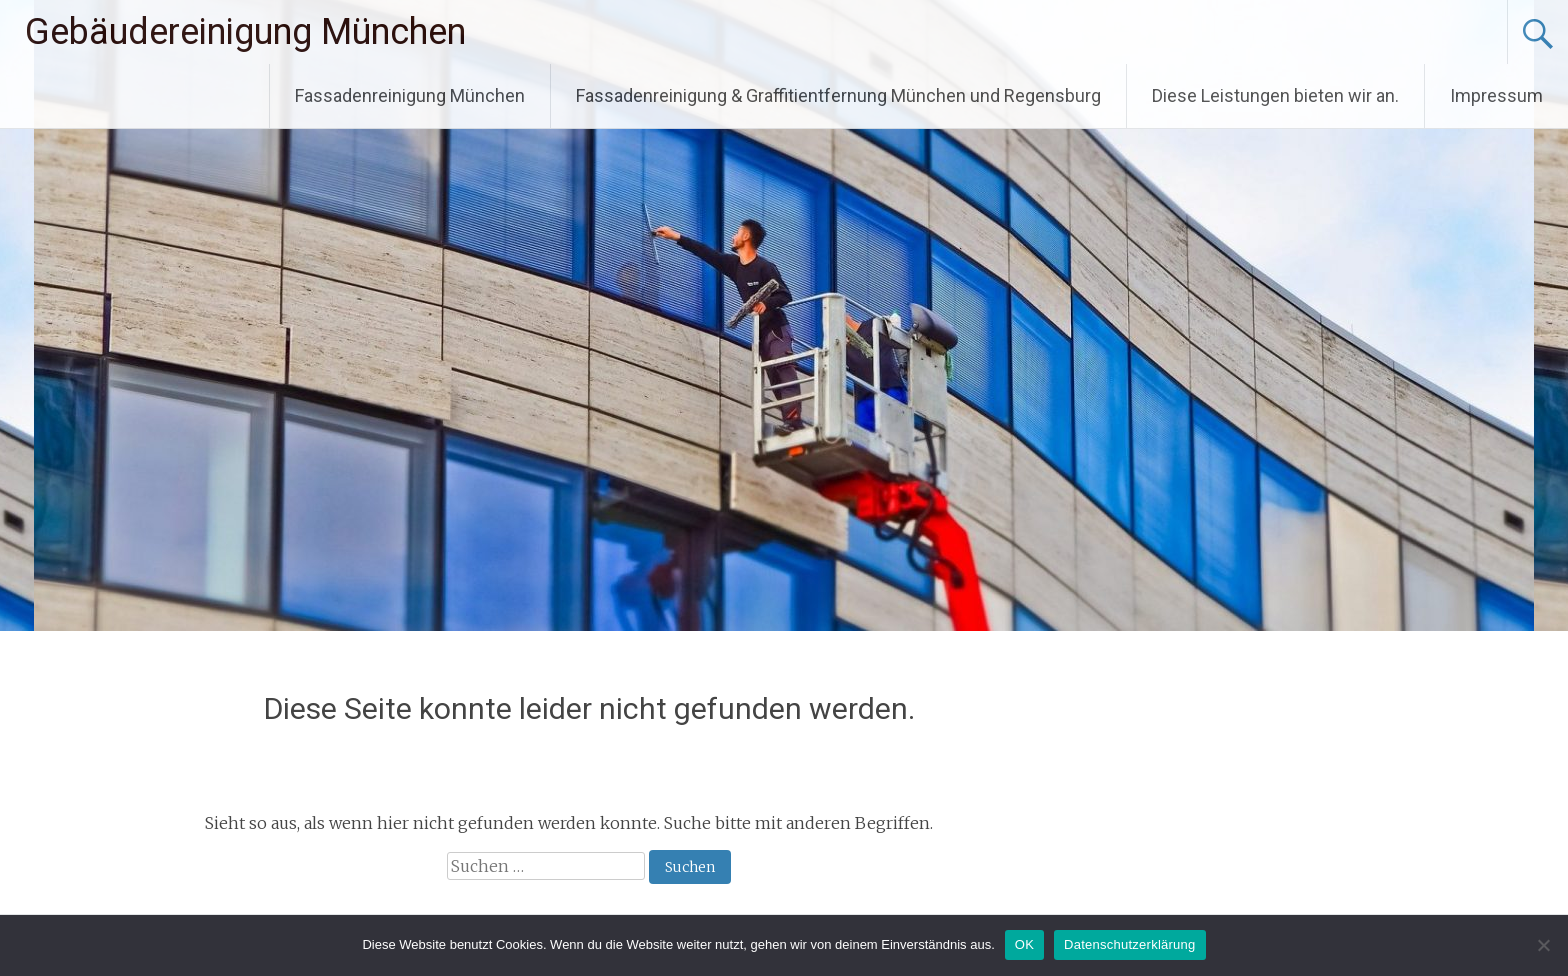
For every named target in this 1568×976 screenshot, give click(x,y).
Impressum (1496, 95)
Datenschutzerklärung (1129, 944)
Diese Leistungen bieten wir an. (1275, 95)
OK (1024, 944)
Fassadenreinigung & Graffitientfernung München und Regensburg (838, 95)
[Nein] (1543, 945)
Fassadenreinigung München (410, 95)
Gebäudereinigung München (245, 32)
